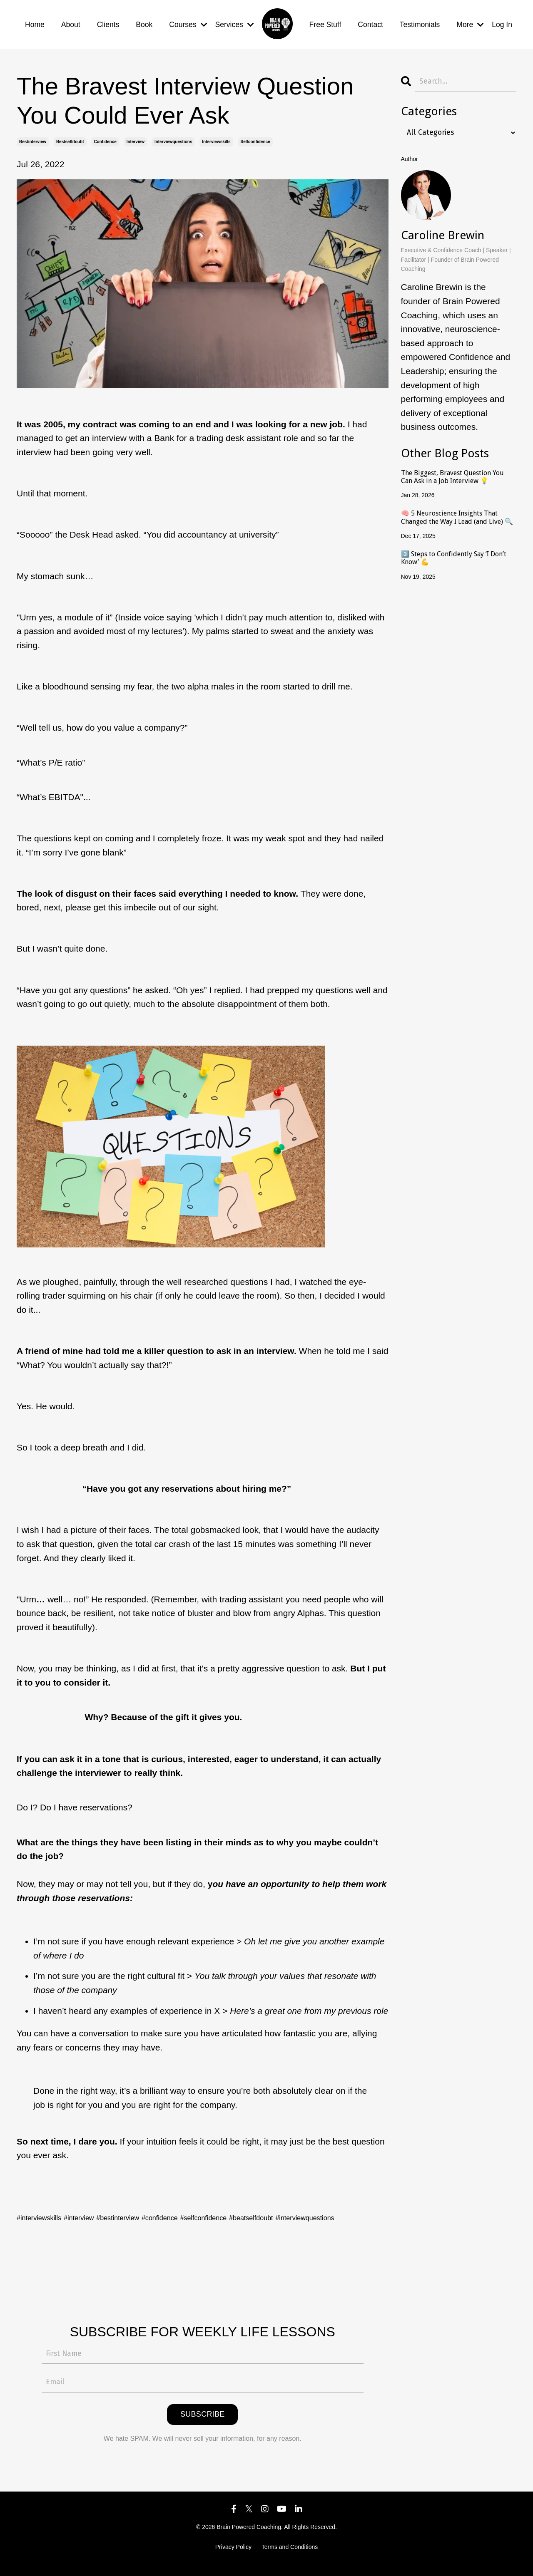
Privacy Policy (233, 2556)
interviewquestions (173, 133)
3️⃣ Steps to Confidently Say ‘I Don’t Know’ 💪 (456, 547)
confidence (105, 133)
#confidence (200, 2209)
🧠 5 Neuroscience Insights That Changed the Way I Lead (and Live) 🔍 (455, 508)
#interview (97, 2209)
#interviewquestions (55, 2222)
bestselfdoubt (70, 133)
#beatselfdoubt (319, 2209)
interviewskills (216, 133)
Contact (368, 20)
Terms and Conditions (290, 2556)
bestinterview (32, 133)
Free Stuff (321, 20)
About (71, 20)
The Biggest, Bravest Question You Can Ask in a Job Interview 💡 (456, 469)
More (469, 20)
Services (238, 20)
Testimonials (417, 20)
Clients (109, 20)
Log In (501, 20)
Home (35, 20)
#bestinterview (147, 2209)
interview (135, 133)
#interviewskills (46, 2209)
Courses (190, 20)
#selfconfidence (257, 2209)
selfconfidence (255, 133)
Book (145, 20)
